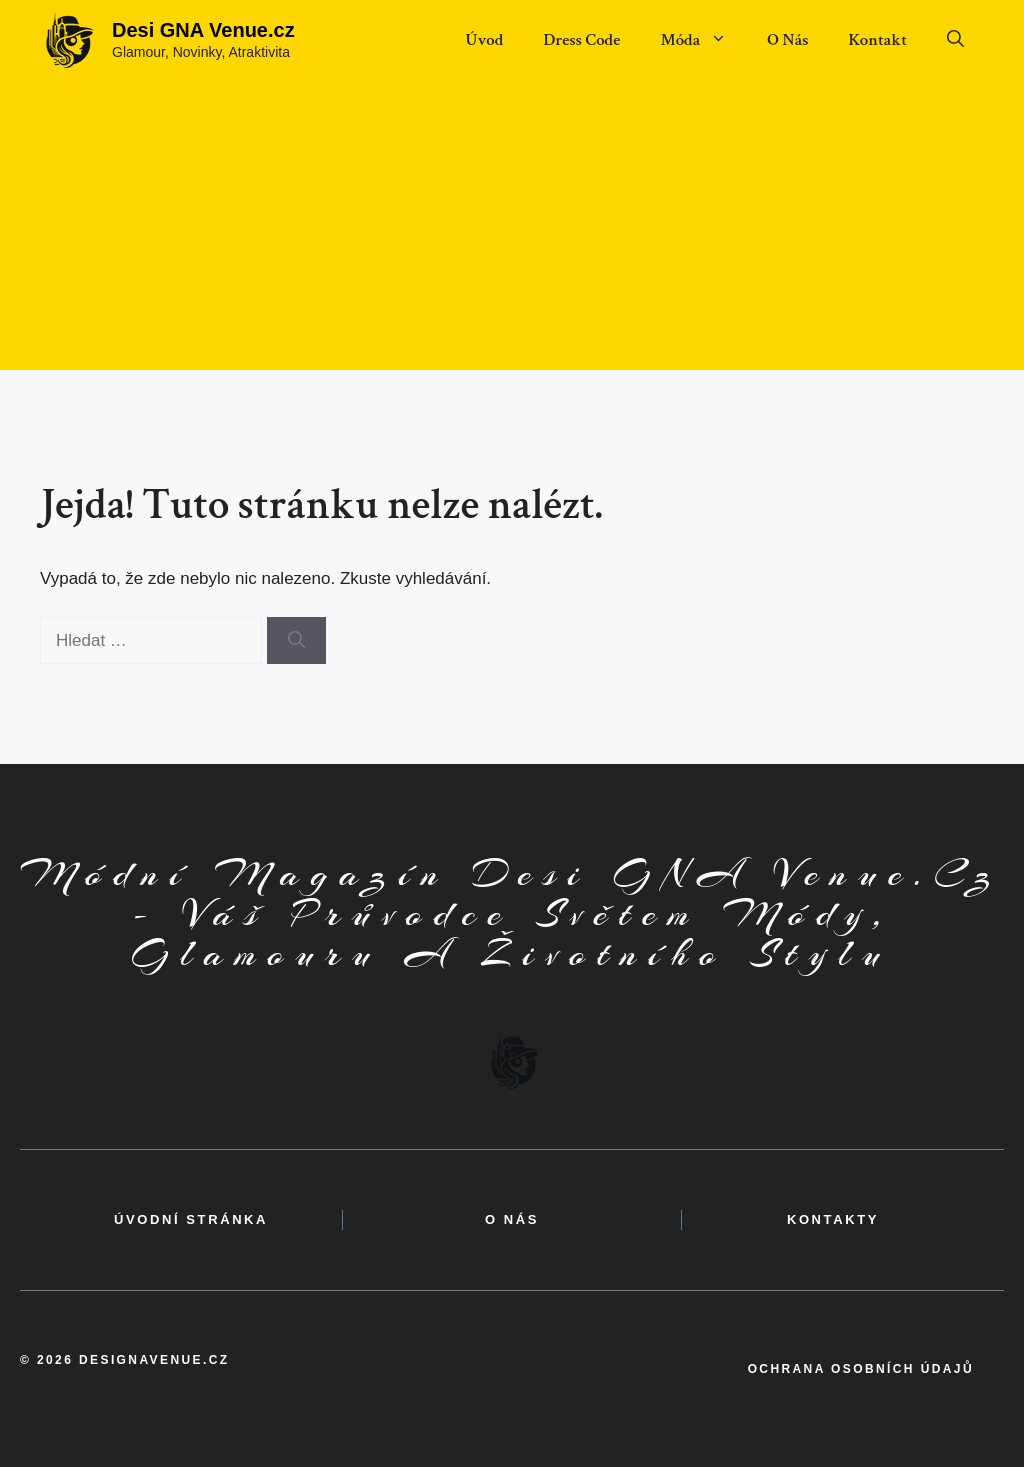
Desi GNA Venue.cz (203, 30)
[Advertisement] (512, 230)
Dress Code (581, 40)
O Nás (787, 40)
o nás (512, 1219)
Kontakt (877, 40)
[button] (955, 40)
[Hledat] (296, 641)
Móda (703, 40)
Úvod (484, 40)
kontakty (833, 1219)
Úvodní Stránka (191, 1219)
